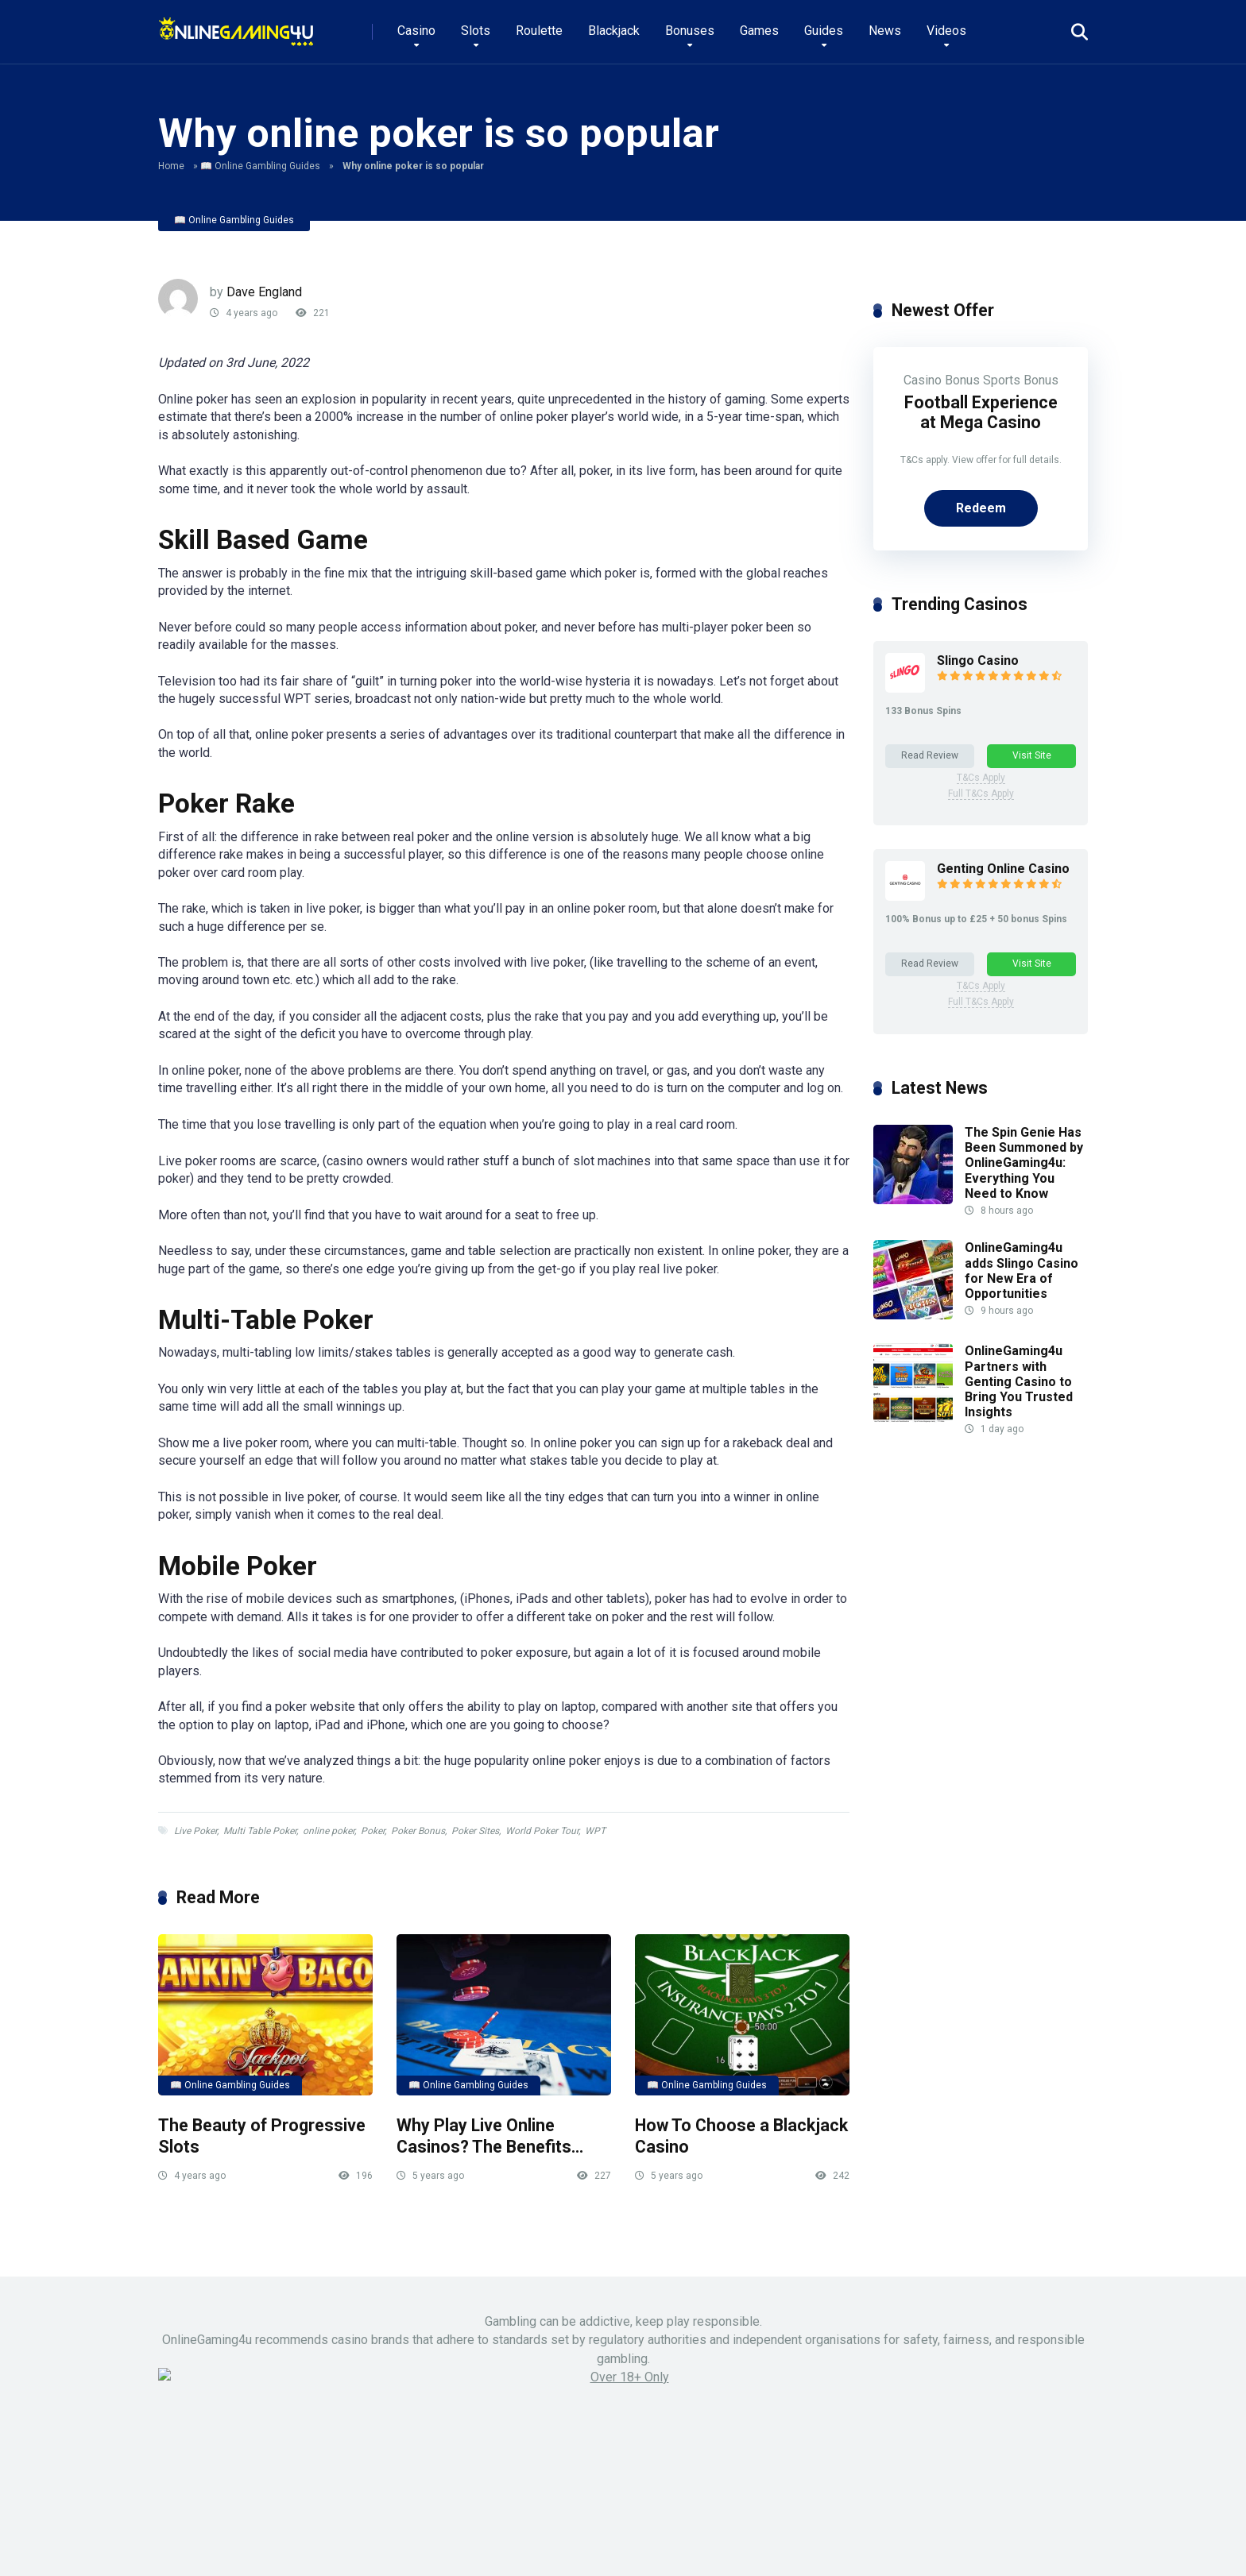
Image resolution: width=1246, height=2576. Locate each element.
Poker (373, 1830)
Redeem (981, 508)
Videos (946, 30)
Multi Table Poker (259, 1830)
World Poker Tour (541, 1830)
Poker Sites (475, 1830)
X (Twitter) (566, 2470)
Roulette (539, 30)
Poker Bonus (418, 1830)
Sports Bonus (1020, 380)
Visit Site (1031, 755)
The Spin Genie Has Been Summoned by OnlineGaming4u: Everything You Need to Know (1024, 1163)
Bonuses (689, 30)
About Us (860, 2545)
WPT (595, 1830)
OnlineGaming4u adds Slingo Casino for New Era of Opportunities (1021, 1271)
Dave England (264, 291)
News (885, 30)
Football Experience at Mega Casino (981, 412)
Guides (823, 30)
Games (759, 30)
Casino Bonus (942, 380)
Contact (756, 2545)
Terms (1002, 2545)
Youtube (628, 2470)
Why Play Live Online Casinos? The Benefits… (490, 2136)
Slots (475, 30)
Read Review (929, 755)
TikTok (802, 2470)
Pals (807, 2545)
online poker (328, 1830)
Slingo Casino (978, 660)
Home (171, 166)
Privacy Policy (934, 2545)
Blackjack (614, 30)
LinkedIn (750, 2470)
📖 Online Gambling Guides (260, 166)
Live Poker (195, 1830)
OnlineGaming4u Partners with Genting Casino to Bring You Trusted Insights (1019, 1382)
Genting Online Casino (1003, 869)
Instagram (688, 2470)
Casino (416, 30)
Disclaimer (1064, 2545)
